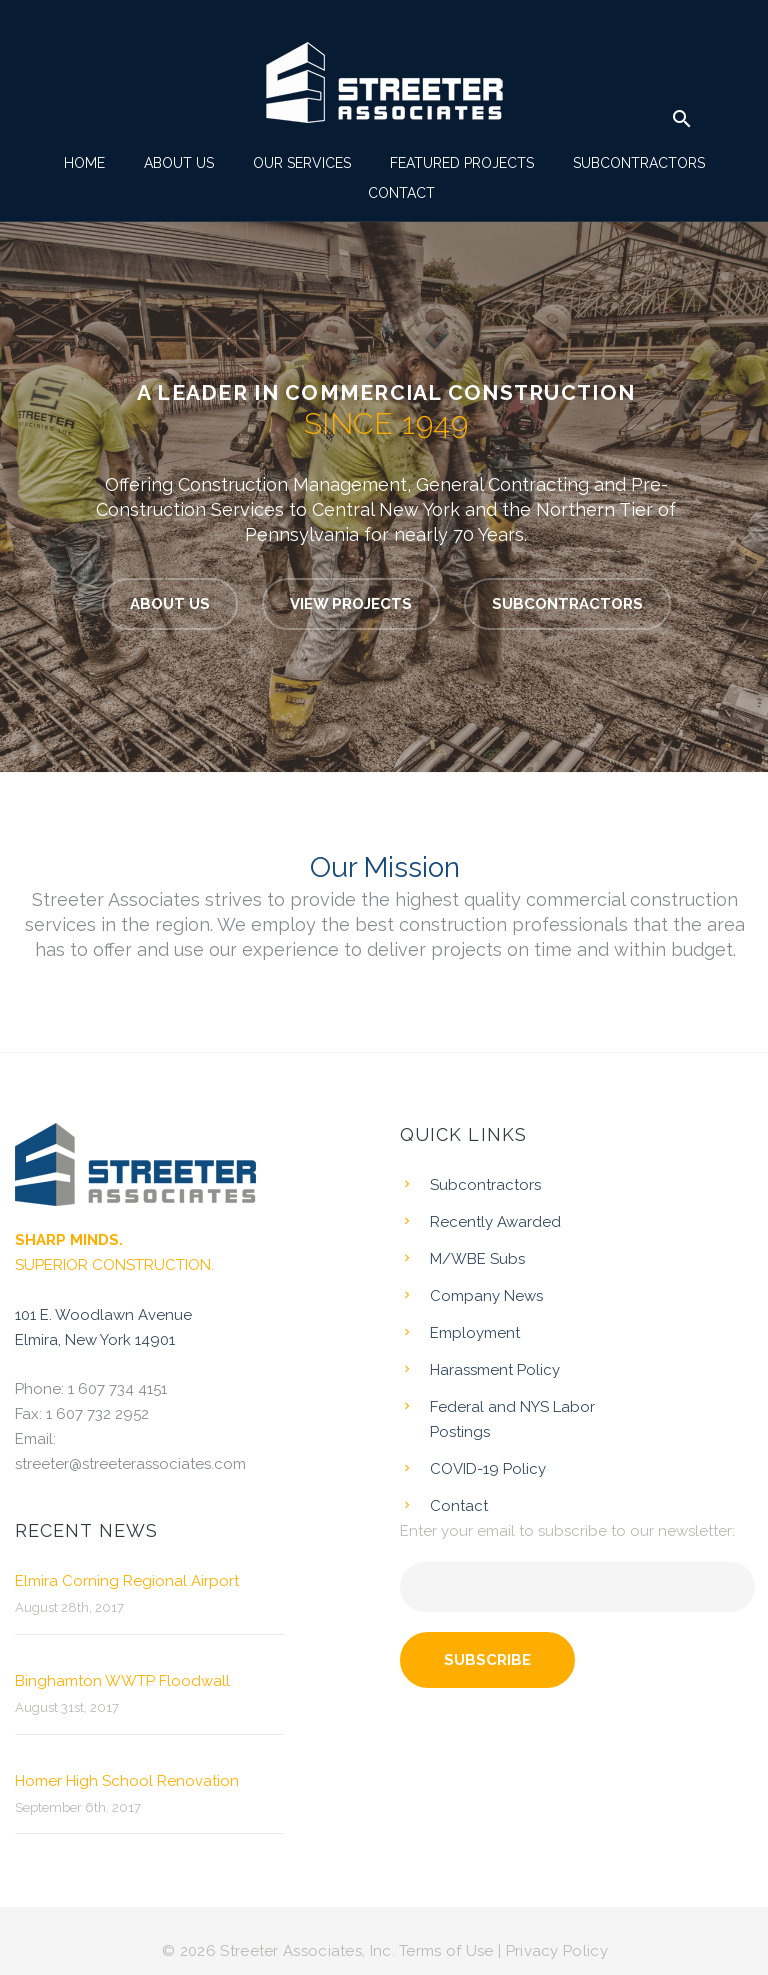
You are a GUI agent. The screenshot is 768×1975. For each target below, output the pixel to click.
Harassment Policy (495, 1370)
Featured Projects (462, 163)
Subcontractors (639, 163)
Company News (486, 1296)
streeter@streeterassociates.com (130, 1464)
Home (84, 163)
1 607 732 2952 (97, 1414)
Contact (401, 193)
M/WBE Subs (477, 1259)
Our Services (302, 163)
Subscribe (487, 1660)
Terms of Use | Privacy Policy (503, 1951)
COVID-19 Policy (488, 1469)
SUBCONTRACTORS (567, 604)
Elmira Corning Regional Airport (127, 1581)
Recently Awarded (495, 1222)
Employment (475, 1333)
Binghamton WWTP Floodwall (122, 1681)
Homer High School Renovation (127, 1781)
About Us (179, 163)
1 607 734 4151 (117, 1389)
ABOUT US (170, 604)
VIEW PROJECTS (351, 604)
